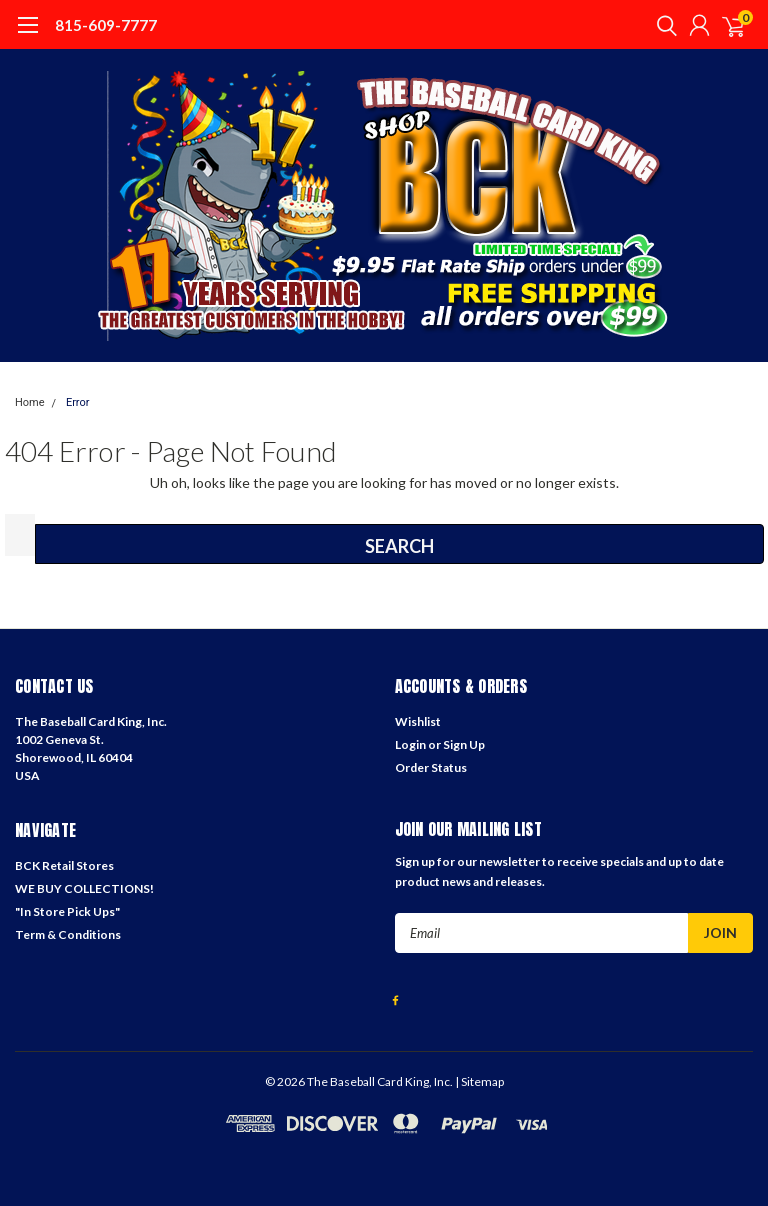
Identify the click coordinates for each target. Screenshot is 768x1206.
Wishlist (418, 721)
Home (30, 402)
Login (410, 744)
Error (78, 402)
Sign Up (464, 744)
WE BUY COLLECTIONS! (84, 888)
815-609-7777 (106, 25)
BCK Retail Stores (64, 865)
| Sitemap (479, 1081)
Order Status (431, 767)
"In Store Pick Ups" (67, 911)
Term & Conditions (68, 934)
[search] (662, 25)
